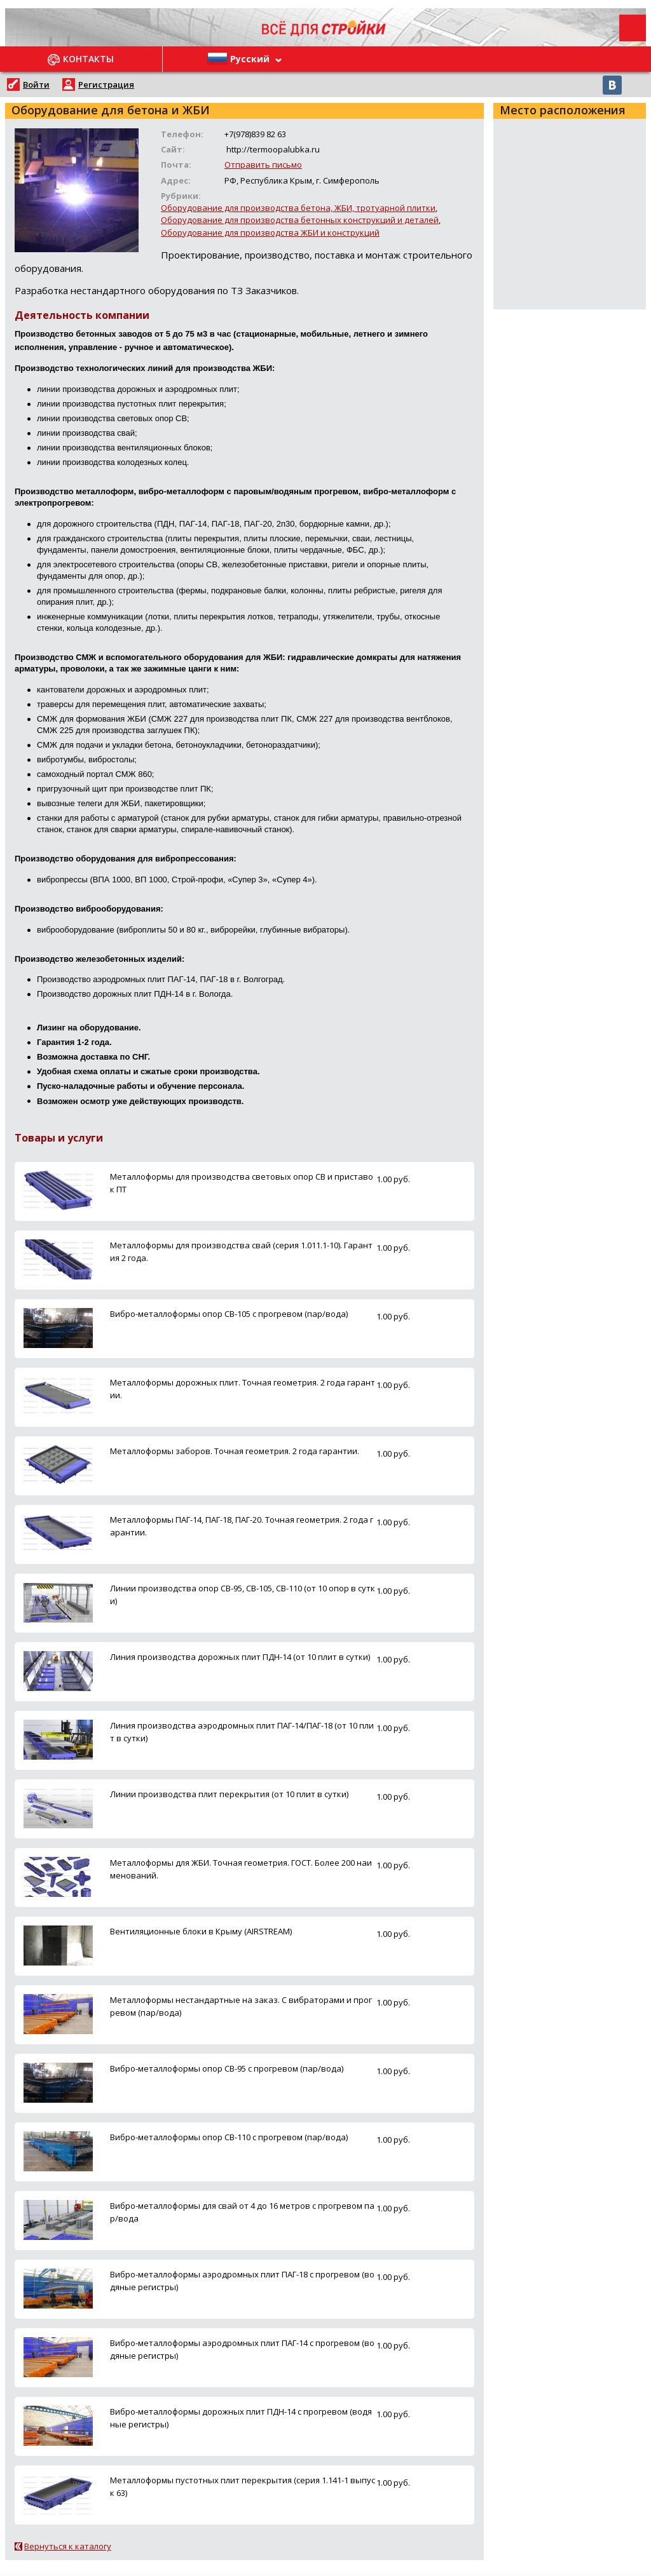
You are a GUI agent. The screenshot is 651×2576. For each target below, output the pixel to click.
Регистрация (106, 84)
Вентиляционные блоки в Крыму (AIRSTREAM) (201, 1931)
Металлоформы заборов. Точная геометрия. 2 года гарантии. (234, 1451)
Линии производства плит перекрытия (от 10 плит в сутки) (229, 1794)
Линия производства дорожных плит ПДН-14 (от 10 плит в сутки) (240, 1656)
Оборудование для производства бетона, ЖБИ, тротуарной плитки (298, 207)
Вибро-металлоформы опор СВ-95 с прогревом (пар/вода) (226, 2068)
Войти (36, 84)
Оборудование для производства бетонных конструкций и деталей (300, 220)
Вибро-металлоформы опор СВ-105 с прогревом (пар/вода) (229, 1313)
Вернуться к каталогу (67, 2546)
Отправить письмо (263, 164)
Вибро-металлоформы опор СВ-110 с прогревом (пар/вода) (229, 2137)
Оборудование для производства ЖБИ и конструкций (270, 232)
